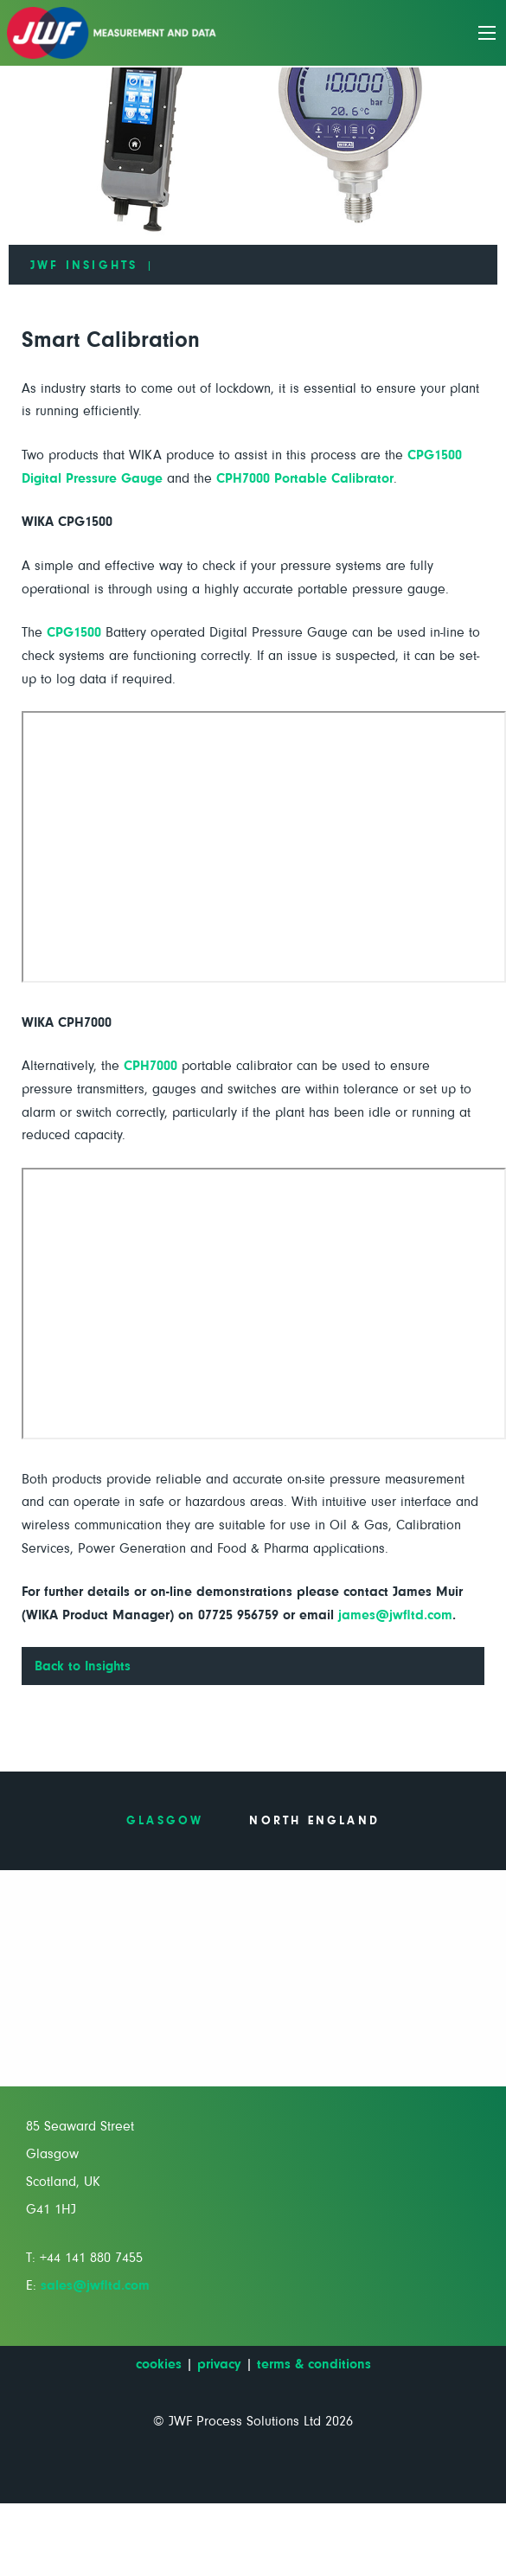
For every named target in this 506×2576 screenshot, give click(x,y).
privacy (219, 2364)
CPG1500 (74, 632)
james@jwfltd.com (395, 1615)
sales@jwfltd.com (95, 2285)
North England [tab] (314, 1821)
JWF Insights (84, 266)
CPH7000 (150, 1066)
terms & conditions (314, 2364)
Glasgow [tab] (164, 1821)
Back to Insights (83, 1666)
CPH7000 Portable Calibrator (305, 478)
